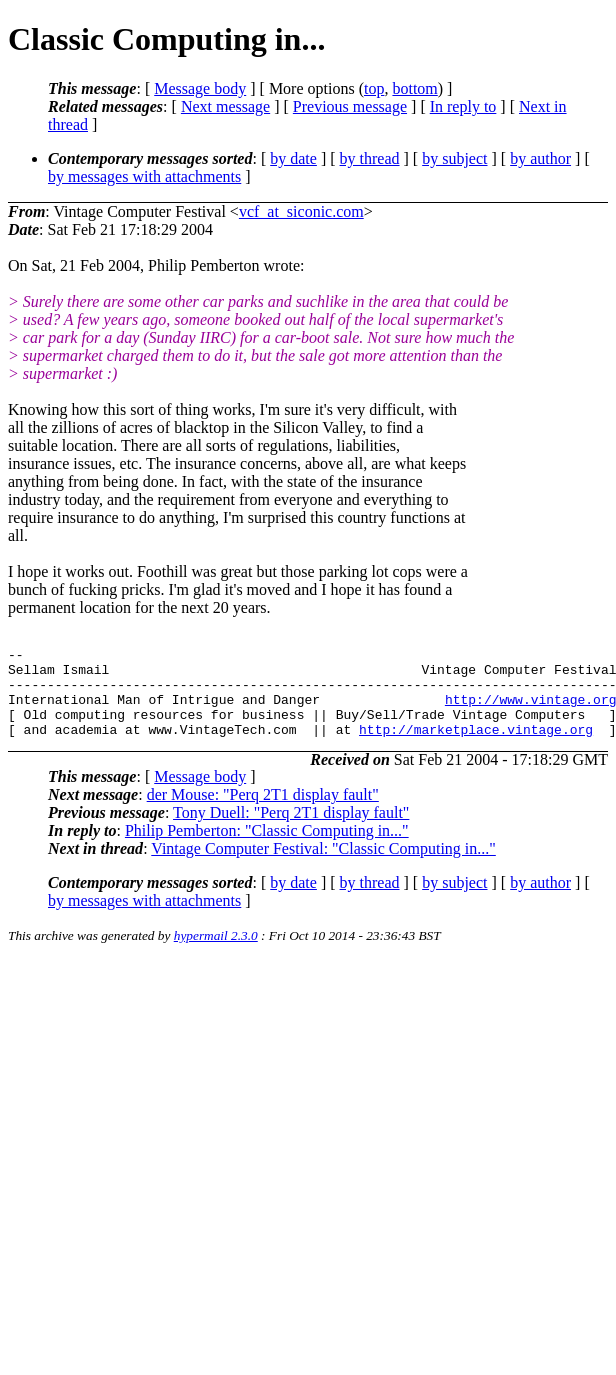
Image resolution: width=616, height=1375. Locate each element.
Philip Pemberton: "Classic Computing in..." (267, 848)
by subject (454, 158)
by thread (370, 158)
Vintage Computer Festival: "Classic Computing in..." (323, 866)
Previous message (350, 106)
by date (293, 158)
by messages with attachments (144, 176)
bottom (414, 88)
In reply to (463, 106)
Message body (200, 88)
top (374, 88)
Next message (225, 106)
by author (540, 158)
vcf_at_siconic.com (301, 211)
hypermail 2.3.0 (216, 953)
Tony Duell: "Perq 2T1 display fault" (291, 830)
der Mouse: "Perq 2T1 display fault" (263, 812)
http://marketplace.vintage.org (476, 747)
